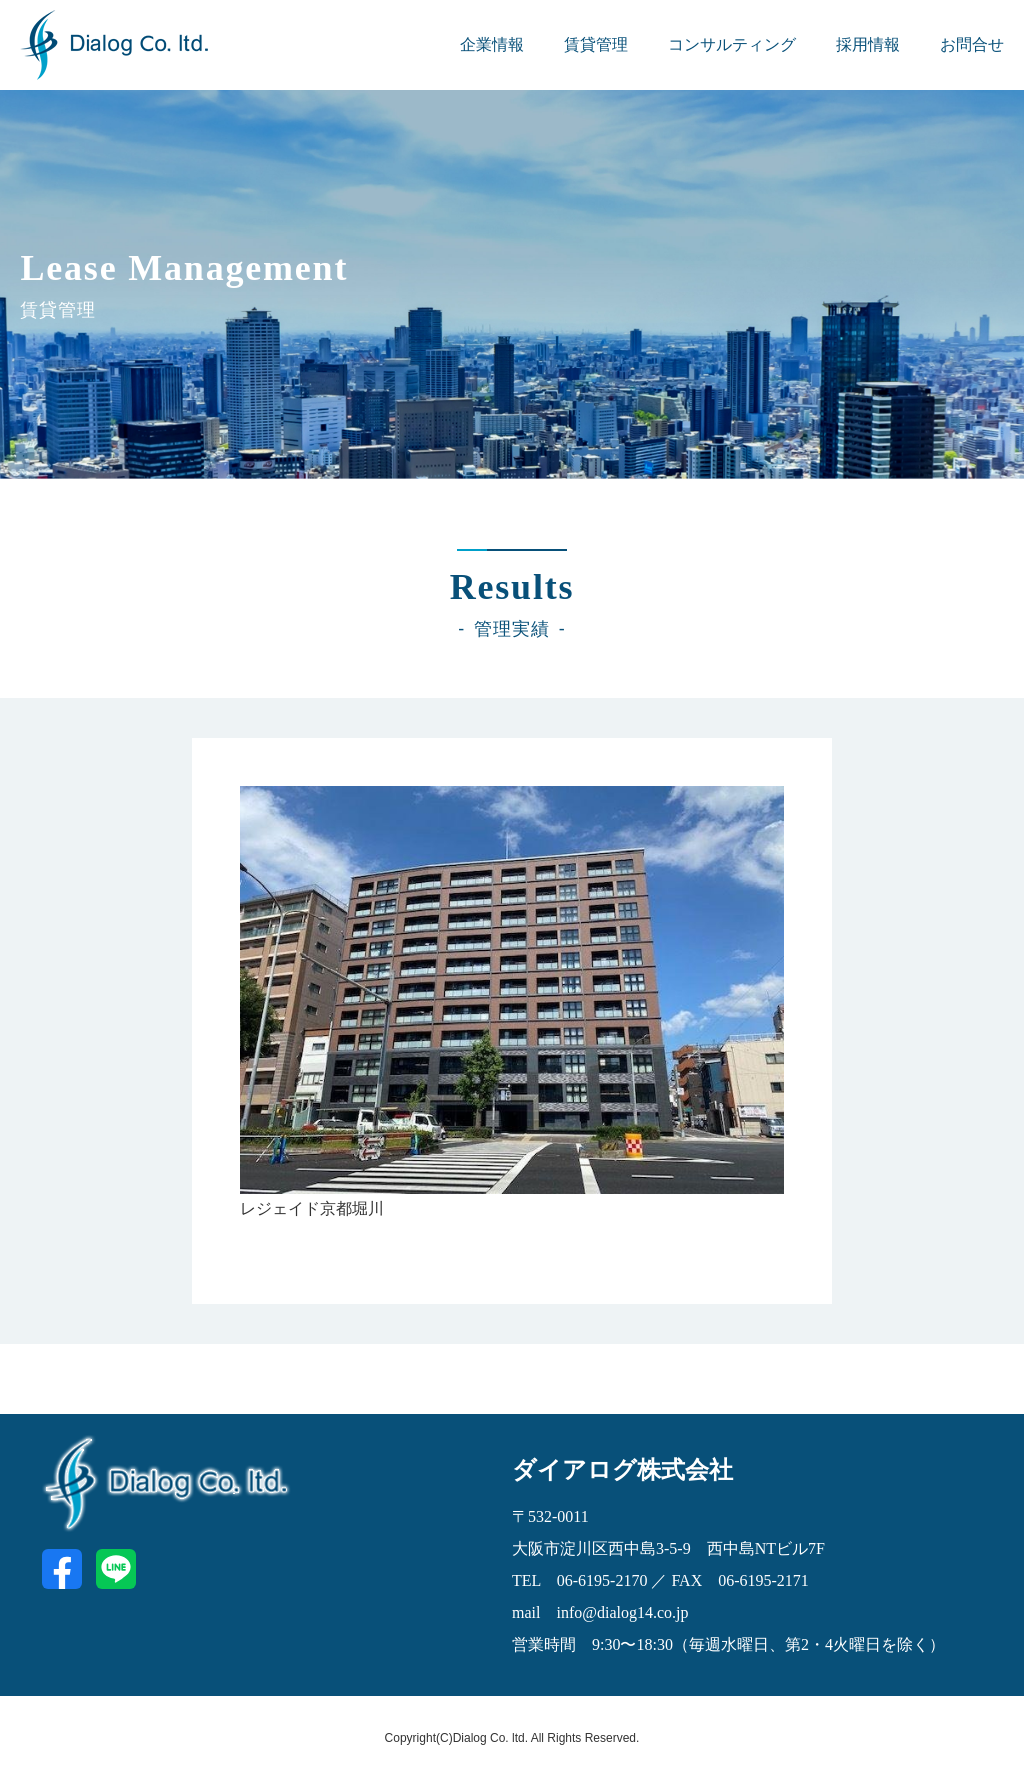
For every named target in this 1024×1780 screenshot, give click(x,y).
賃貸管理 (596, 44)
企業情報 (492, 44)
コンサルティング (732, 44)
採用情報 (868, 44)
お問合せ (972, 44)
